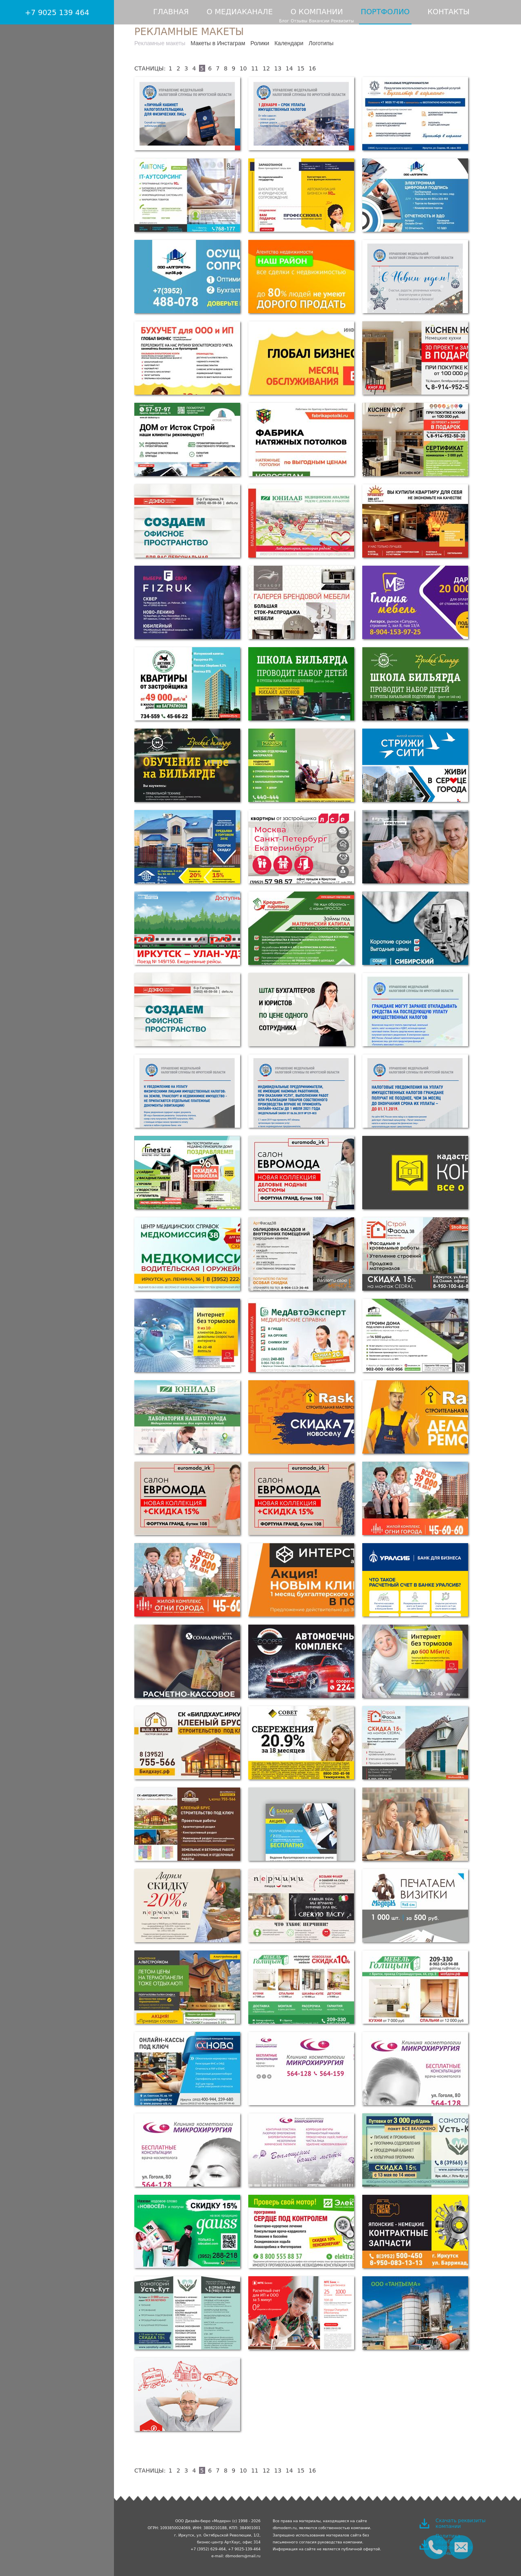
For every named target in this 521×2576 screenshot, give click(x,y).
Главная (171, 11)
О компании (317, 11)
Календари (288, 43)
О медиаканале (240, 11)
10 (243, 68)
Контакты (448, 11)
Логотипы (321, 43)
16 (312, 68)
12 (266, 68)
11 (254, 68)
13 (278, 68)
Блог (284, 21)
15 (300, 68)
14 (289, 68)
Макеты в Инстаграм (217, 43)
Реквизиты (342, 21)
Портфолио (385, 11)
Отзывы (299, 21)
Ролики (259, 43)
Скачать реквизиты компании (461, 2523)
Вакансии (319, 21)
